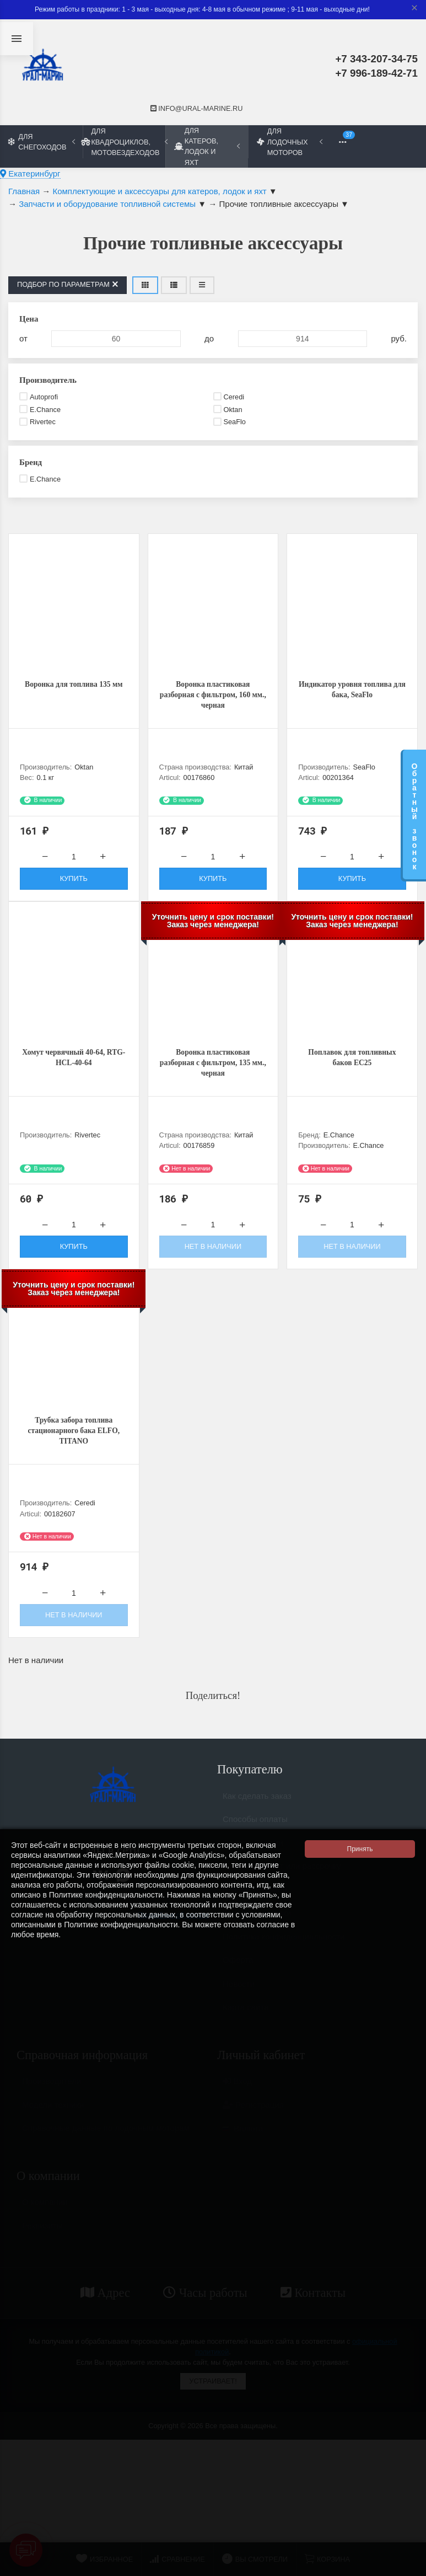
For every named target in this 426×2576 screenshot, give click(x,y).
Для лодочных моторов (289, 141)
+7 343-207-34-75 (376, 59)
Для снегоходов (41, 141)
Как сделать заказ (257, 1813)
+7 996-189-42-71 (376, 73)
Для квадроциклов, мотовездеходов (124, 141)
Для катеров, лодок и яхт (207, 146)
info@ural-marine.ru (196, 108)
